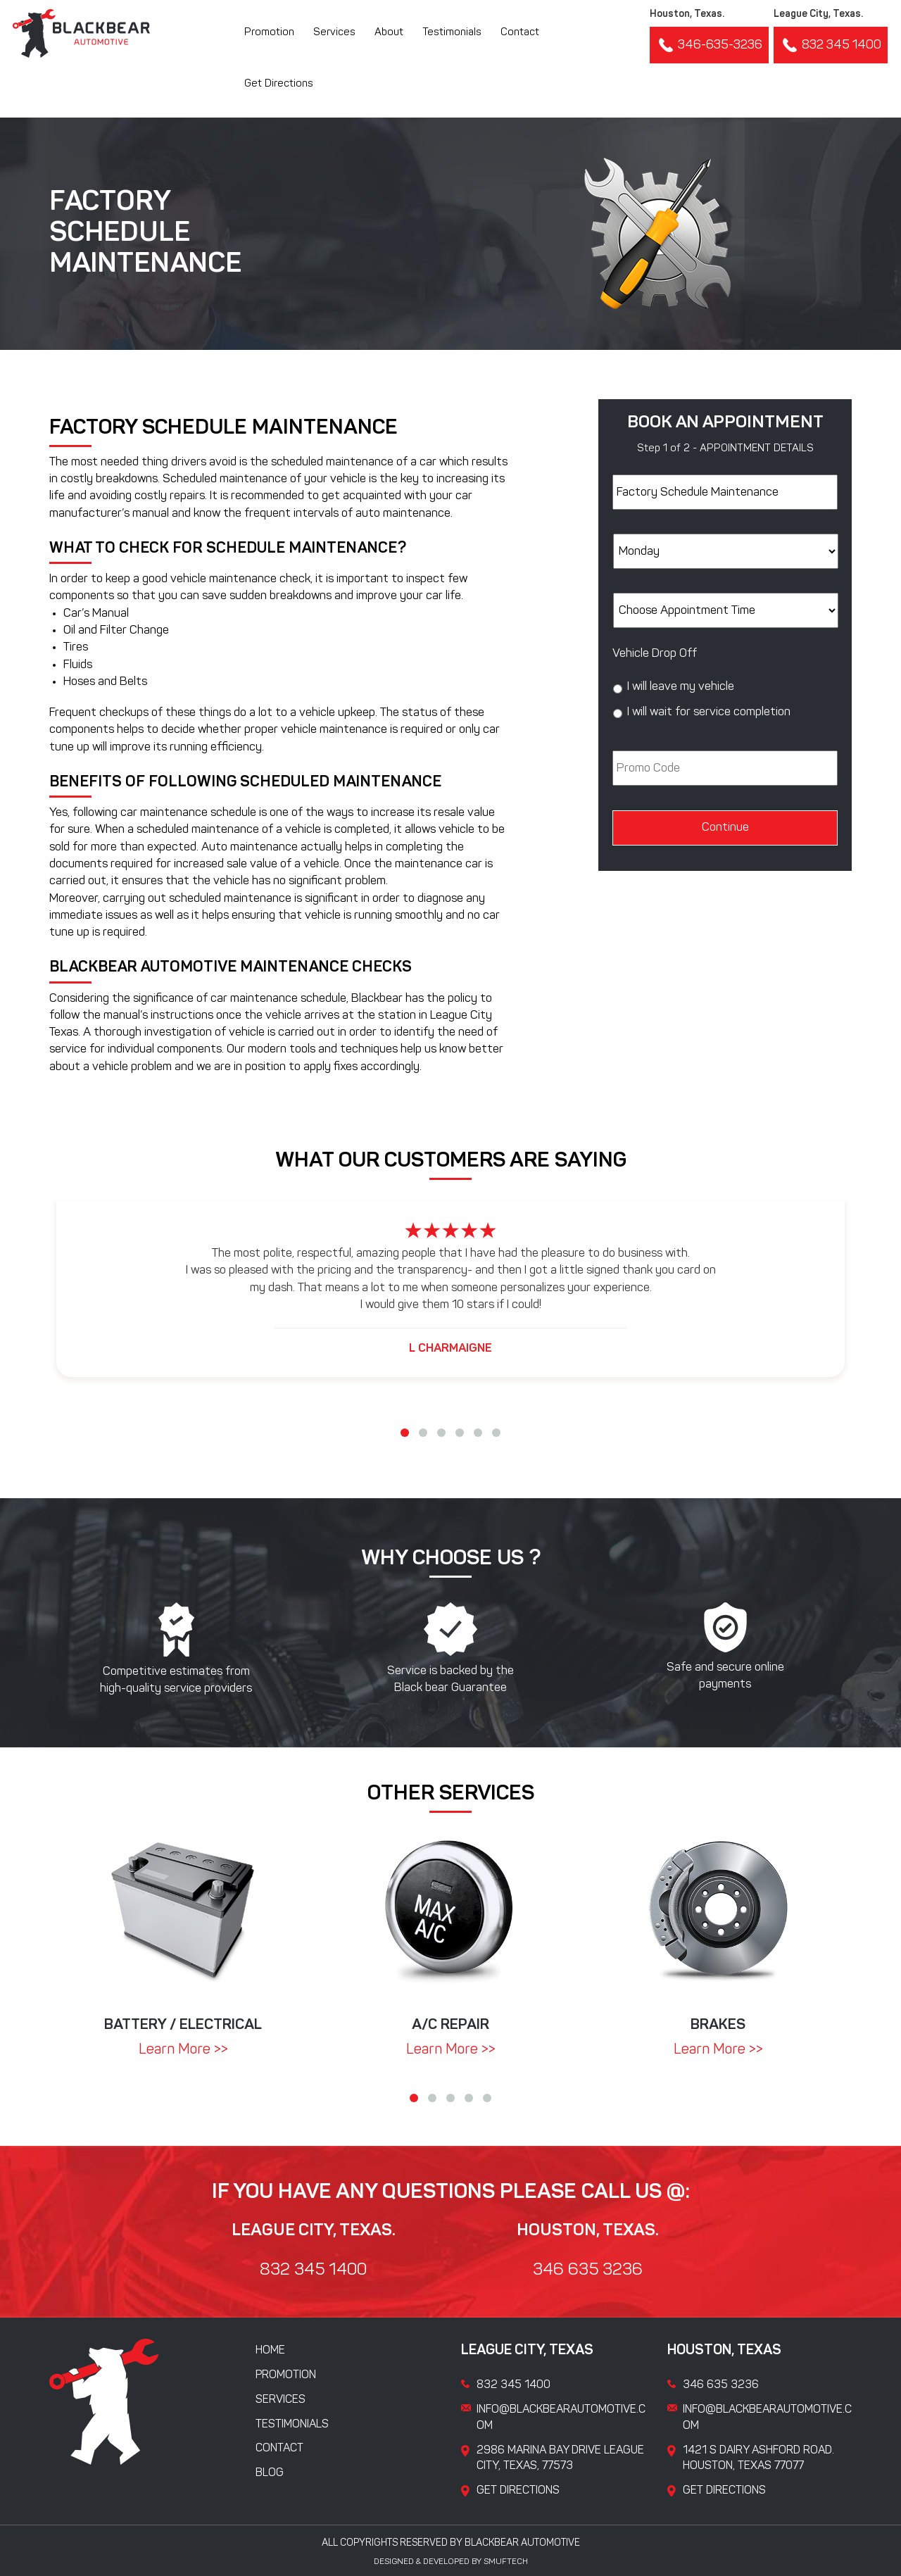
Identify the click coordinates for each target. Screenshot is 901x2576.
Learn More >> (183, 2050)
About (388, 32)
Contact (519, 32)
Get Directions (278, 84)
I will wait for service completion (708, 712)
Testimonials (451, 32)
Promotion (269, 32)
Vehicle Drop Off (654, 654)
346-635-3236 (709, 45)
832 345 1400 (830, 45)
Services (334, 32)
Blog (270, 2473)
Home (270, 2350)
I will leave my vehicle (680, 687)
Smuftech (506, 2562)
